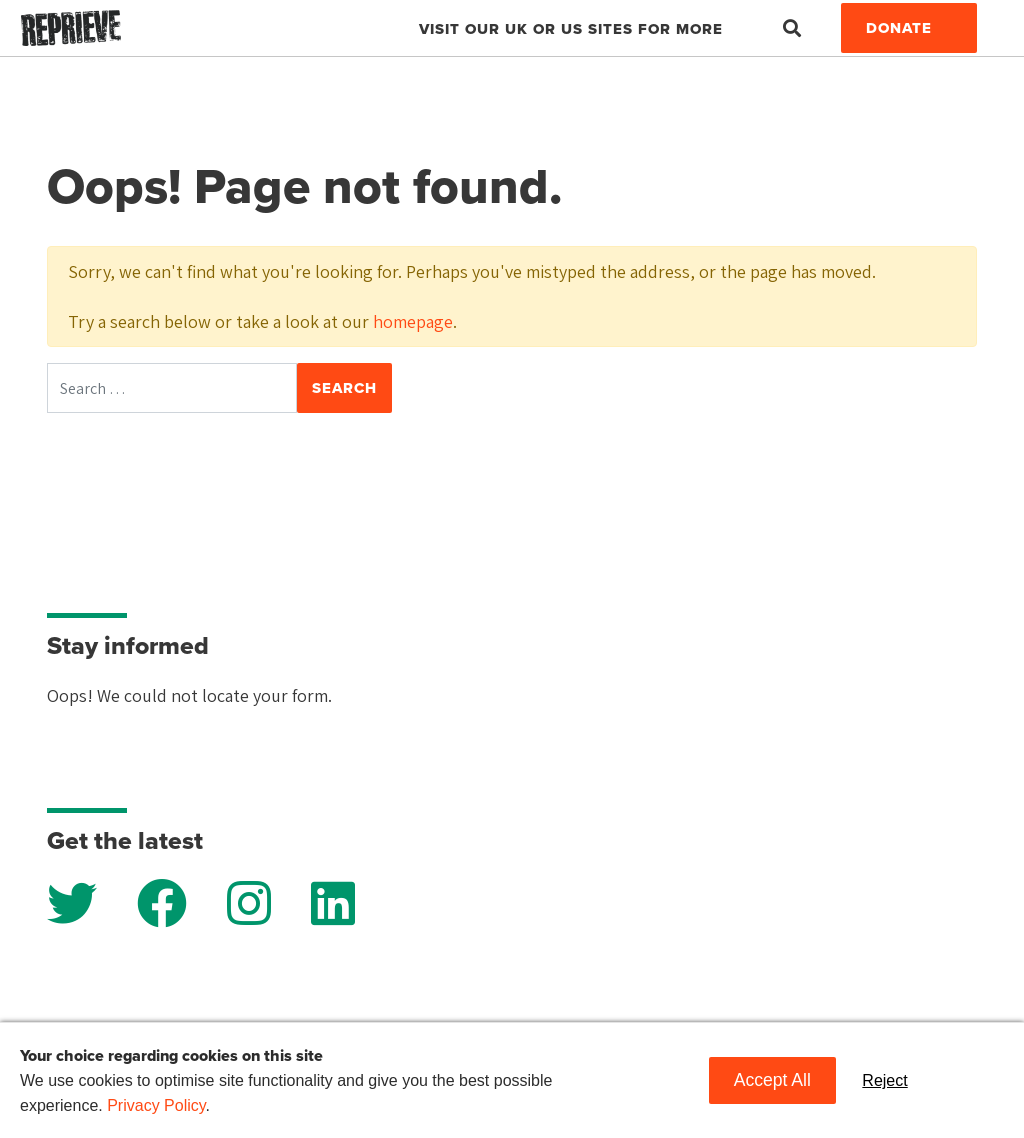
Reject (884, 1080)
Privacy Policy (156, 1105)
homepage (413, 321)
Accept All (772, 1080)
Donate (899, 28)
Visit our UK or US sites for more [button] (571, 29)
